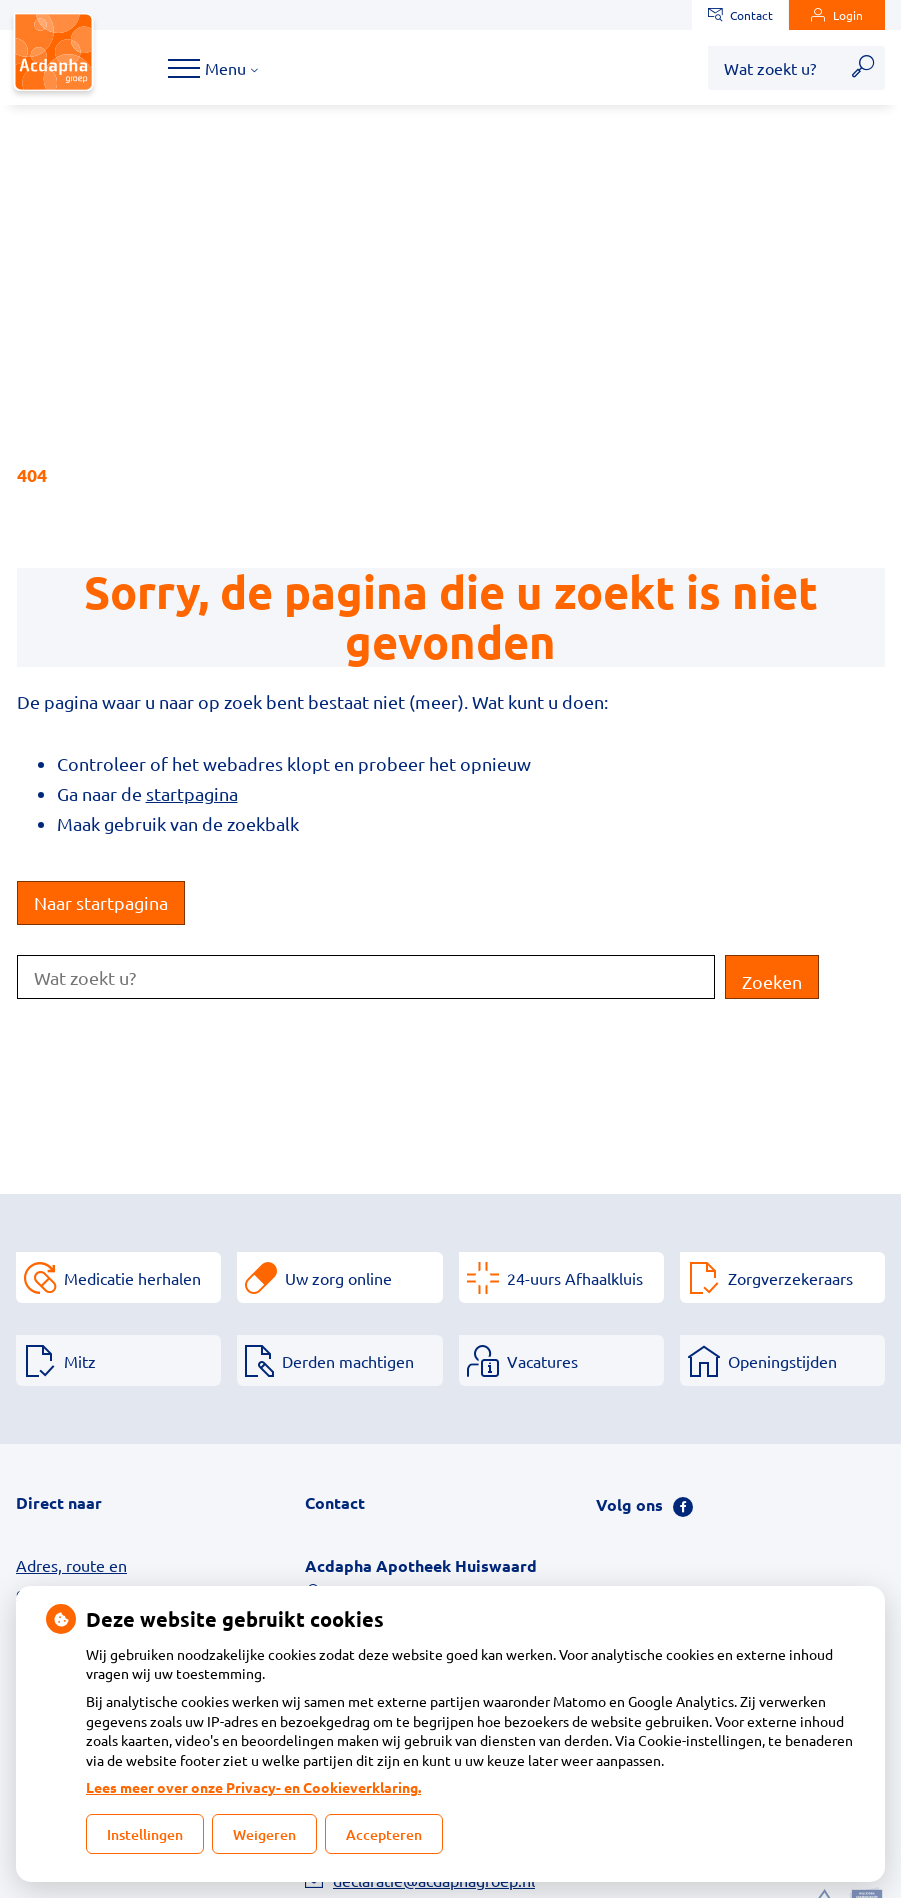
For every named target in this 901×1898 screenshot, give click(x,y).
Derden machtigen (348, 1361)
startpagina (192, 793)
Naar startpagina (101, 902)
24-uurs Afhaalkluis (575, 1278)
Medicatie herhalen (132, 1278)
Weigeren (264, 1834)
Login (837, 15)
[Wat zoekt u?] (774, 68)
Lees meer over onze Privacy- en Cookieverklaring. (253, 1787)
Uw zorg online (338, 1278)
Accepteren (384, 1834)
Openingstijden (782, 1361)
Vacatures (542, 1361)
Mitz (80, 1361)
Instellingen (145, 1834)
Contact (740, 15)
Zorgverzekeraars (790, 1278)
